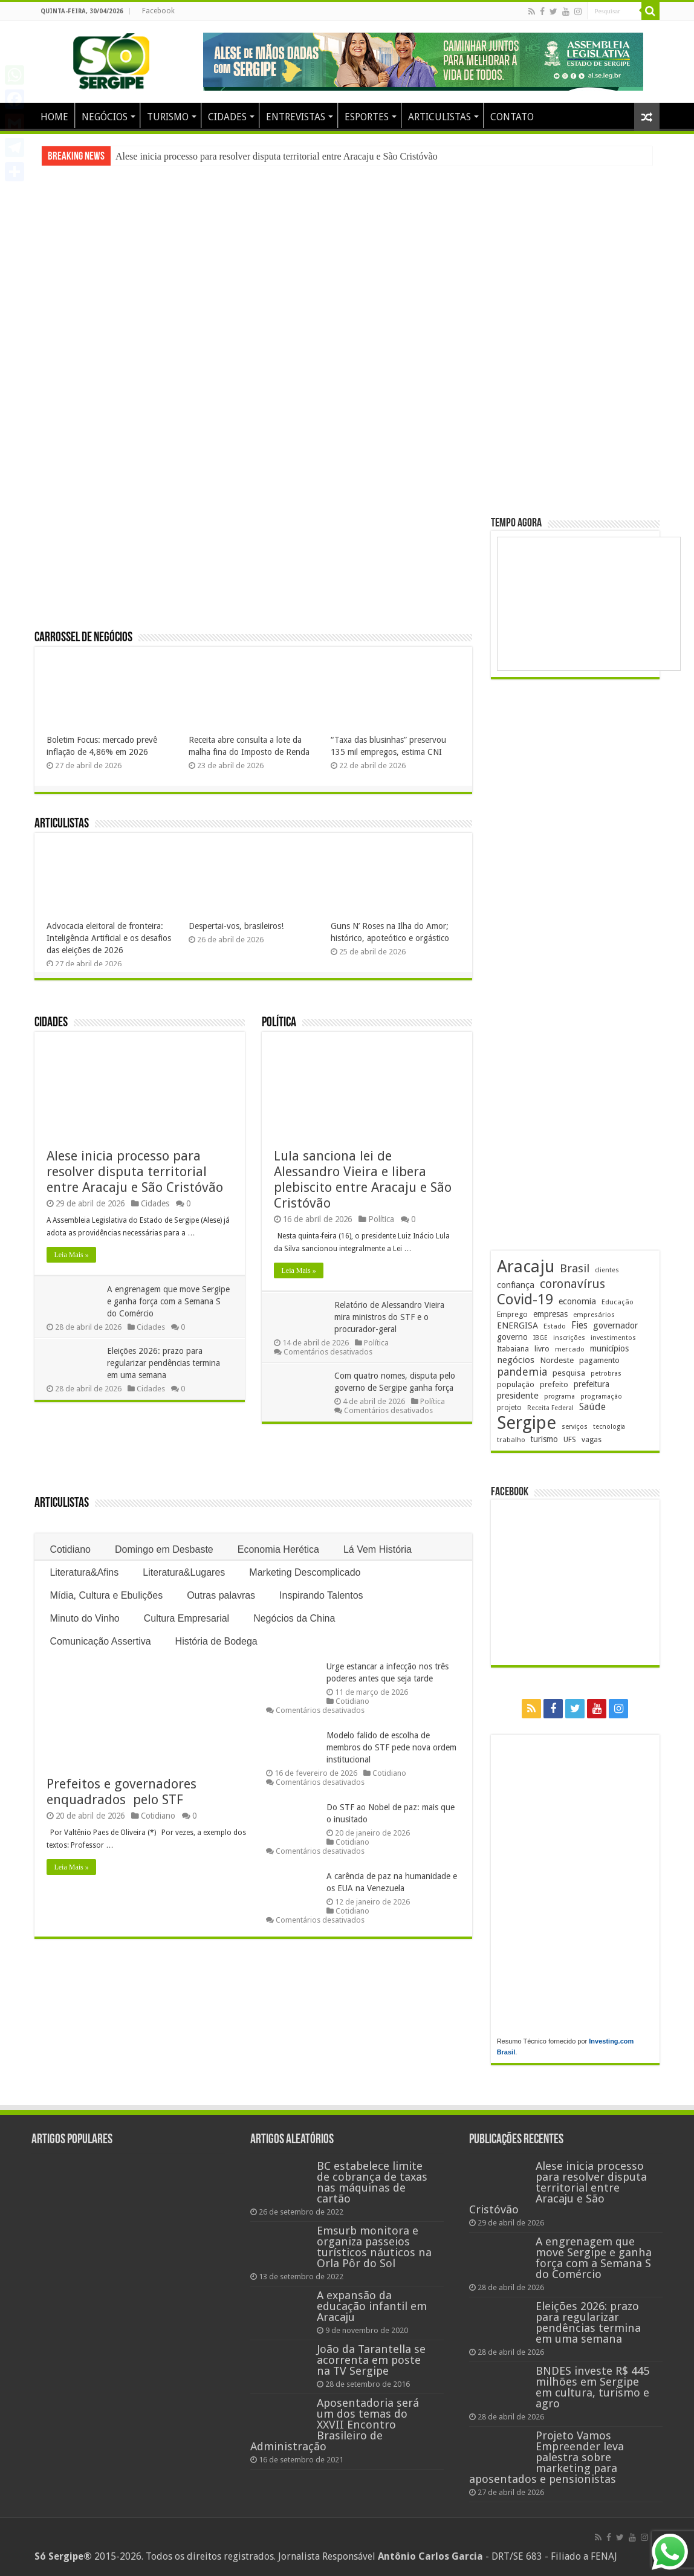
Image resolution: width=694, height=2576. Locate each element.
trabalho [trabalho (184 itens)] (511, 1439)
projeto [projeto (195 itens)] (509, 1407)
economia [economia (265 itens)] (577, 1301)
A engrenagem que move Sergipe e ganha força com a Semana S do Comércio (168, 1301)
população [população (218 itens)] (515, 1384)
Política (279, 1023)
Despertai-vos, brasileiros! (236, 926)
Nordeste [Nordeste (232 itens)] (557, 1360)
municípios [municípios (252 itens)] (609, 1348)
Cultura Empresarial (186, 1618)
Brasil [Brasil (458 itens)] (574, 1268)
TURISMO (168, 117)
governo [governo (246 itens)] (512, 1337)
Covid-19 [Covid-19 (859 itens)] (525, 1299)
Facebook (158, 11)
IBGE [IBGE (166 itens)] (540, 1338)
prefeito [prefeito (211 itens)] (554, 1384)
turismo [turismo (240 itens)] (544, 1439)
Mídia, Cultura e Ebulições (106, 1595)
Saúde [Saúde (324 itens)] (592, 1407)
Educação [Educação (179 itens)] (618, 1302)
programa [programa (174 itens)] (559, 1396)
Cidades (51, 1023)
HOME (54, 117)
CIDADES (227, 117)
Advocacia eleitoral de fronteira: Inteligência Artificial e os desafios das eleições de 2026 (109, 938)
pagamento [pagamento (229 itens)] (599, 1360)
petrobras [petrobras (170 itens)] (606, 1373)
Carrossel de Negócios (83, 638)
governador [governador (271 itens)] (615, 1325)
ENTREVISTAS (295, 117)
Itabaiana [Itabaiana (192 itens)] (513, 1349)
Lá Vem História (377, 1549)
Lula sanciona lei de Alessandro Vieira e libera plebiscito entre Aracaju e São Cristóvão (363, 1179)
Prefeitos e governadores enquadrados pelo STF (123, 1791)
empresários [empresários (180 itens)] (594, 1314)
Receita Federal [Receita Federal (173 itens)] (550, 1408)
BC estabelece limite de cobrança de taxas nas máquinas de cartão (372, 2182)
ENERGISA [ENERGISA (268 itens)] (517, 1325)
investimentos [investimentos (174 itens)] (613, 1338)
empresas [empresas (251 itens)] (550, 1314)
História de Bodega (216, 1641)
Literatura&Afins (84, 1572)
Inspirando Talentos (321, 1595)
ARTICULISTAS (439, 117)
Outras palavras (221, 1595)
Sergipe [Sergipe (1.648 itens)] (526, 1423)
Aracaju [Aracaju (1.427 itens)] (525, 1267)
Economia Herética (278, 1549)
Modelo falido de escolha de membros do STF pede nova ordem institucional (391, 1747)
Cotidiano (70, 1549)
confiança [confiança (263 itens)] (515, 1285)
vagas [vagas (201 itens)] (592, 1439)
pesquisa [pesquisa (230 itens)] (569, 1372)
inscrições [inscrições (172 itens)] (569, 1338)
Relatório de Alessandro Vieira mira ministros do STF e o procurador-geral (389, 1317)
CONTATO (512, 117)
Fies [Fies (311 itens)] (579, 1325)
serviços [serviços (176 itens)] (575, 1427)
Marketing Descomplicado (304, 1572)
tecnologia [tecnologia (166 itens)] (609, 1427)
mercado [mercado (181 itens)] (570, 1349)
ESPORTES (367, 117)
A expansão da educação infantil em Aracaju (372, 2306)
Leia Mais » (71, 1255)
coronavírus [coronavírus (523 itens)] (572, 1284)
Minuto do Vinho (84, 1618)
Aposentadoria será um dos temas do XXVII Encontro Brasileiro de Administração (334, 2424)
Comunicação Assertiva (100, 1641)
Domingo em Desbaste (164, 1549)
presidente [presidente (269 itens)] (518, 1395)
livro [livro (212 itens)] (542, 1348)
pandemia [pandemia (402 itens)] (522, 1371)
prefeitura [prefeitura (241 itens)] (591, 1384)
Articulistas (61, 824)
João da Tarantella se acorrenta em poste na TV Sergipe (371, 2360)
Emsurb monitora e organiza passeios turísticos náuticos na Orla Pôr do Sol (374, 2247)
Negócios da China (294, 1618)
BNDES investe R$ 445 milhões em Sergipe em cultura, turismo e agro (592, 2387)
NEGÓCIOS (105, 117)
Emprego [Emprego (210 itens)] (512, 1314)
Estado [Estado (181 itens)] (554, 1326)
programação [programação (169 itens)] (601, 1396)
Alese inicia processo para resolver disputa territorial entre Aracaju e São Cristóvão (276, 156)
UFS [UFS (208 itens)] (569, 1439)
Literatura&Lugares (184, 1572)
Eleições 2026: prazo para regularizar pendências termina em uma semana (163, 1363)
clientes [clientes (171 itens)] (607, 1270)
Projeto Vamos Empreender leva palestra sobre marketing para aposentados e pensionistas (546, 2457)
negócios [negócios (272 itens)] (515, 1359)
